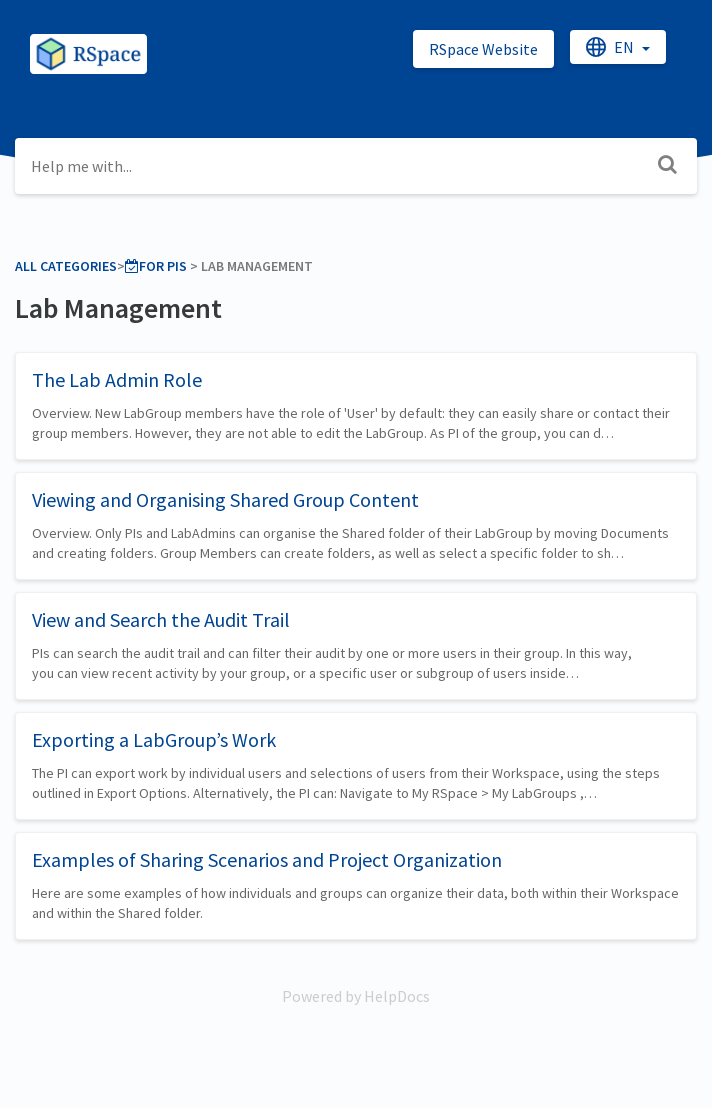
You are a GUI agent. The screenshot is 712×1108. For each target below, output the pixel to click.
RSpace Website (483, 49)
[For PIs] (156, 266)
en (611, 47)
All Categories (66, 266)
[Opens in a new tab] (356, 996)
